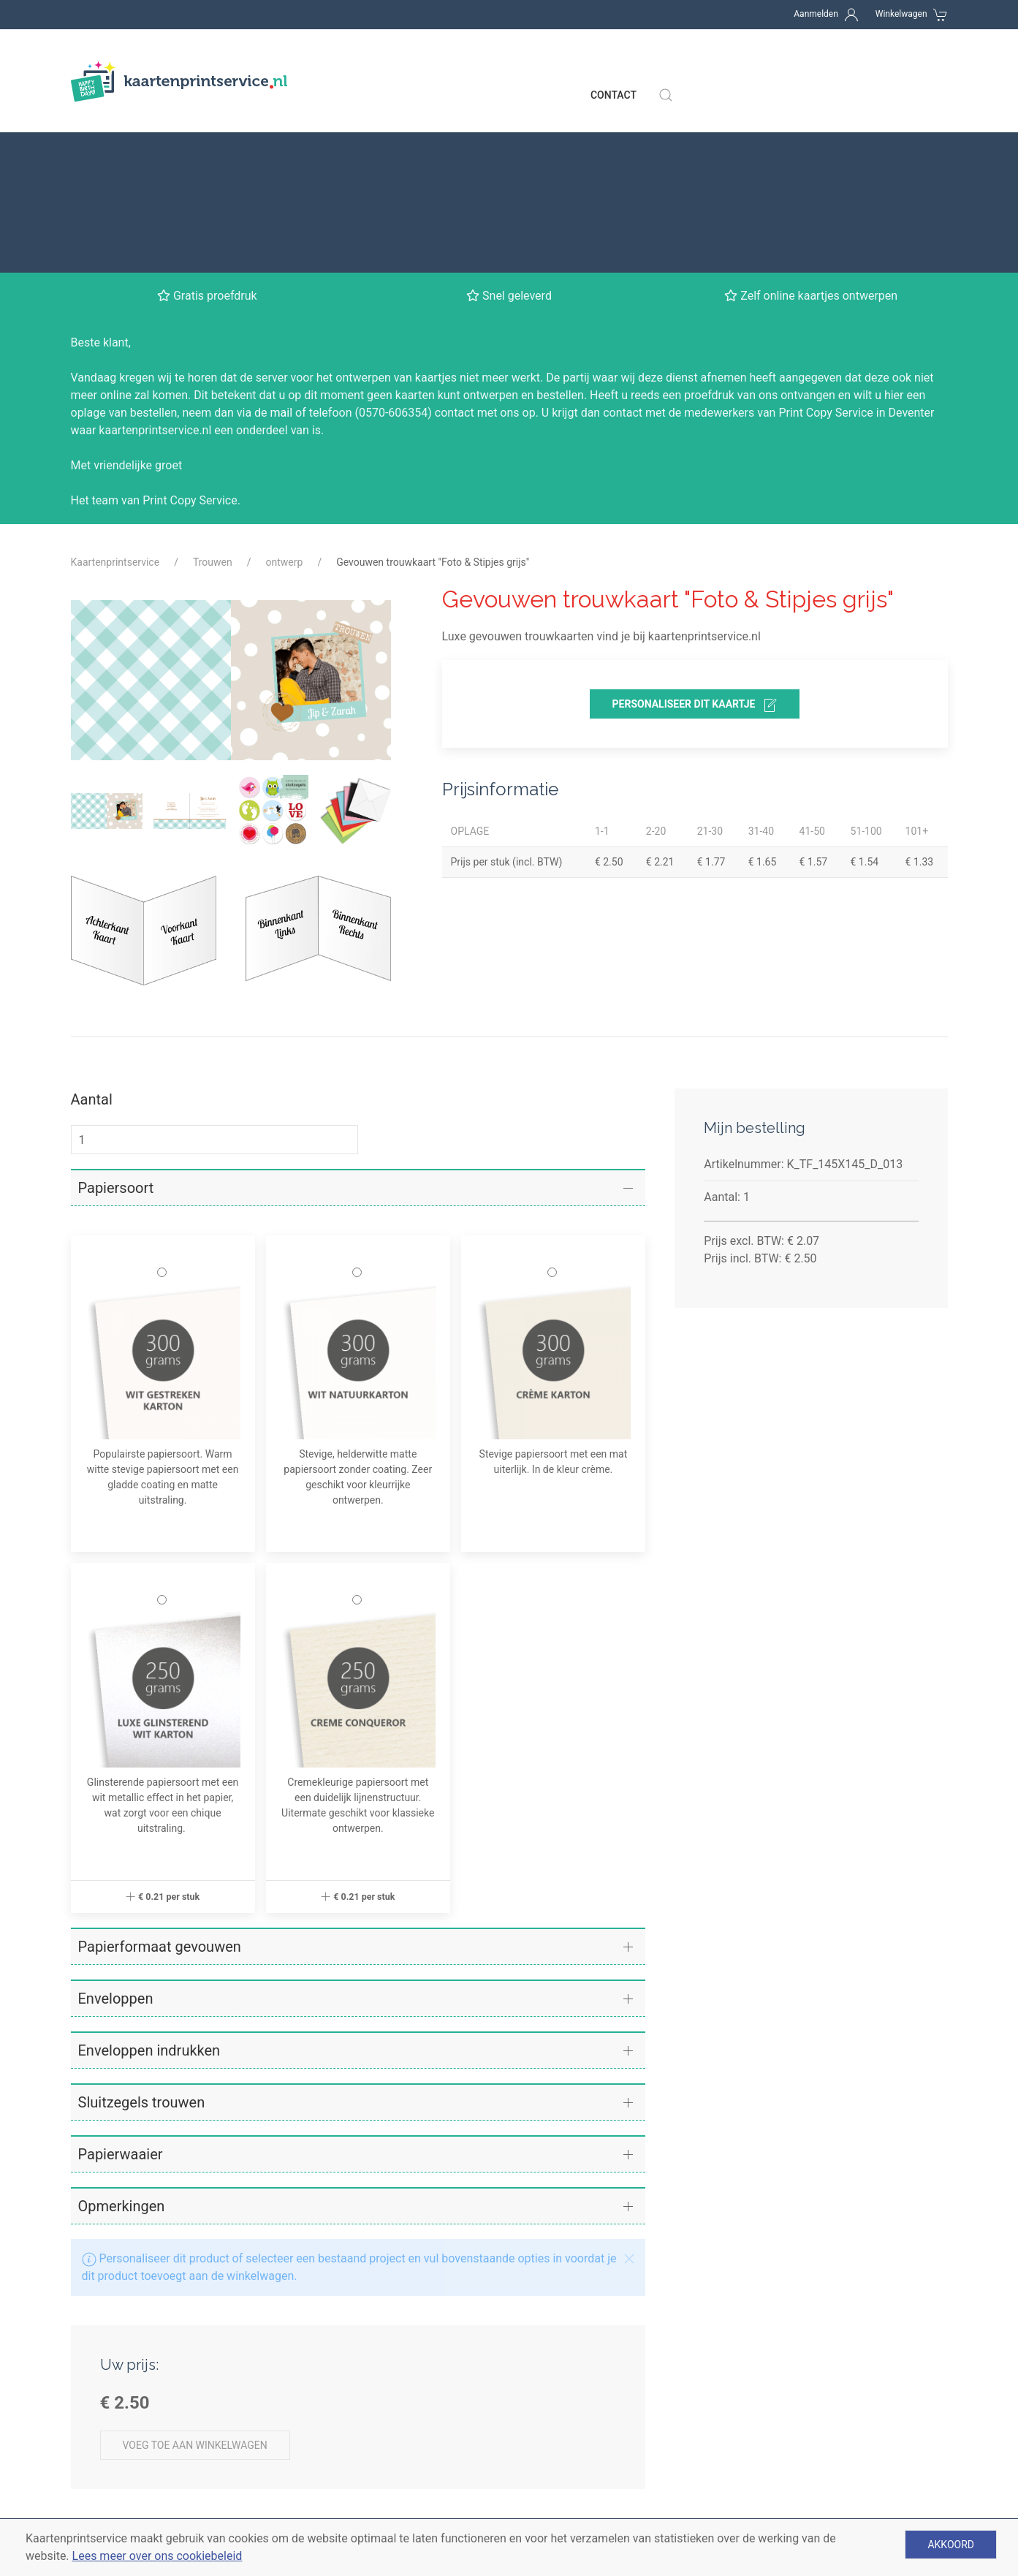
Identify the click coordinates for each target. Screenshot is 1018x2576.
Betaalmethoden (113, 2454)
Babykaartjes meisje (576, 2429)
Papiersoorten (334, 2454)
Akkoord (950, 2544)
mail (281, 243)
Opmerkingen (121, 2036)
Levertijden (99, 2429)
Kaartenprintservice (115, 392)
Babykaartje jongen (573, 2454)
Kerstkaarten (557, 2503)
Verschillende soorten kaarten (374, 2429)
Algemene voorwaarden (132, 2503)
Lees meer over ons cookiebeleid (157, 2556)
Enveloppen (115, 1829)
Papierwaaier (120, 1984)
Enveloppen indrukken (149, 1881)
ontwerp (284, 392)
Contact (613, 66)
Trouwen (212, 392)
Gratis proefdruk (339, 2503)
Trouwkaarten (560, 2478)
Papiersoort (116, 1018)
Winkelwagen (901, 14)
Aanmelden (816, 14)
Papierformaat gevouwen (159, 1777)
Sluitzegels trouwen (141, 1933)
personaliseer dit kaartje (695, 536)
